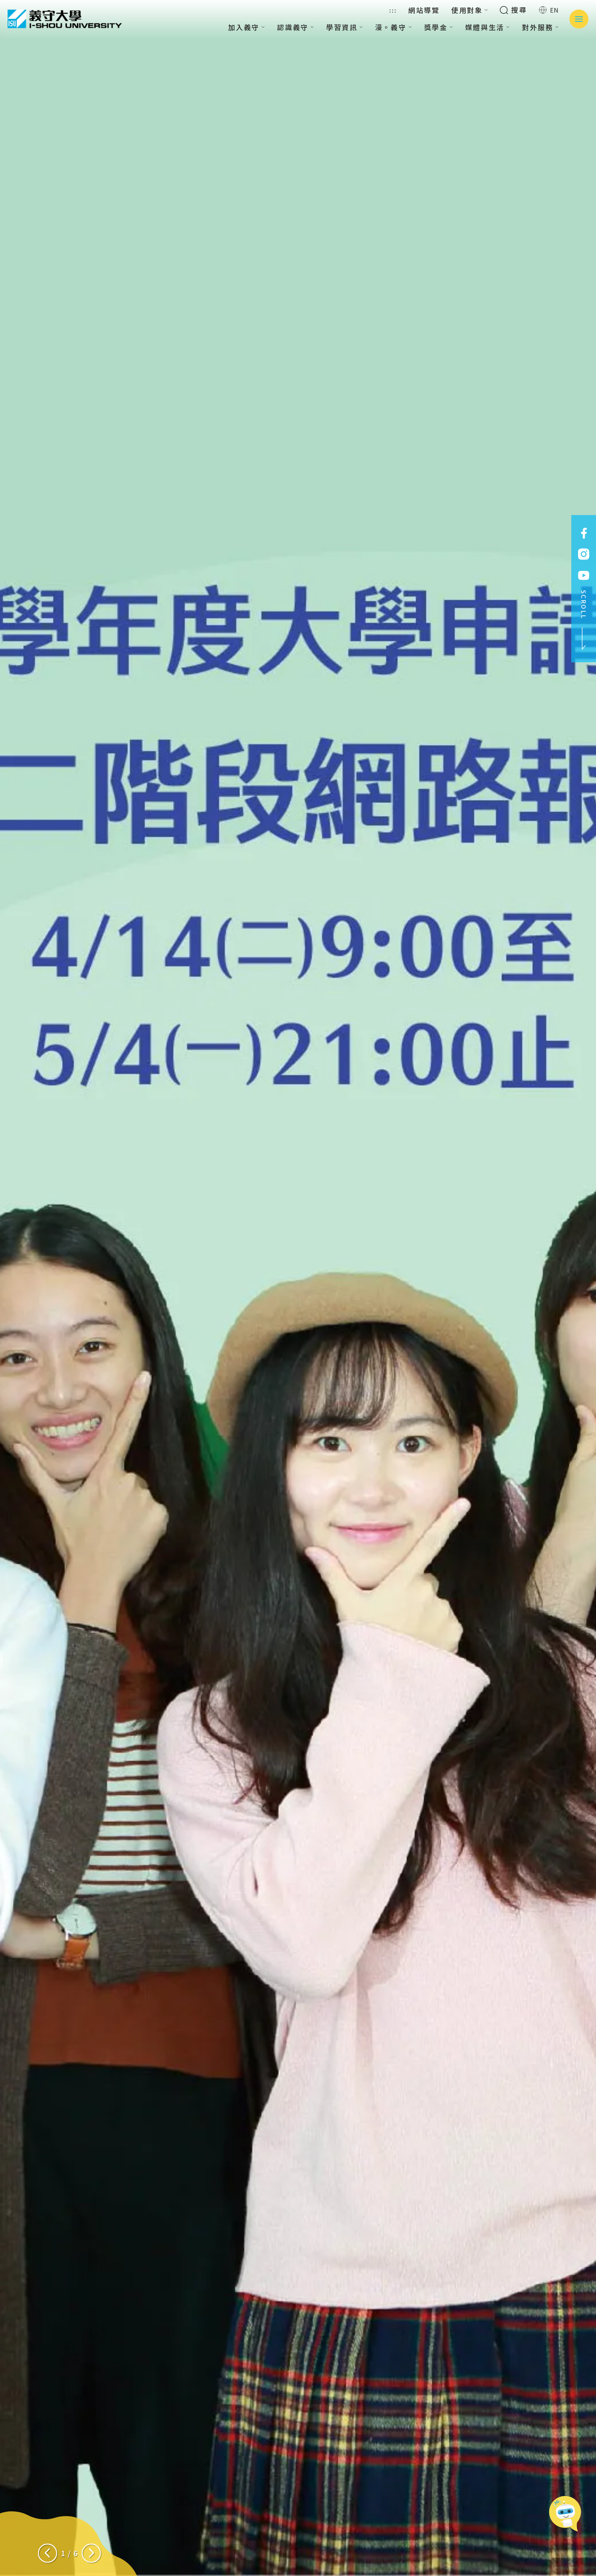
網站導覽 (424, 10)
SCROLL (583, 620)
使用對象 (469, 10)
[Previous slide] (47, 2553)
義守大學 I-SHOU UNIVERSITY (65, 19)
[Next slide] (91, 2553)
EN (549, 9)
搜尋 (513, 10)
